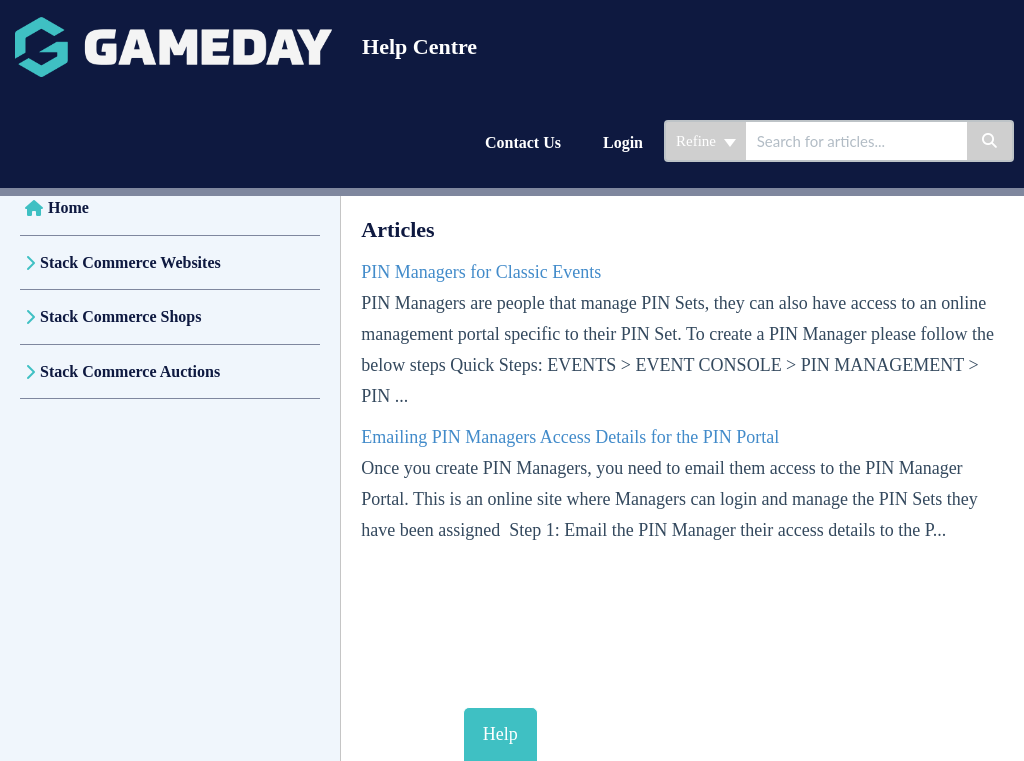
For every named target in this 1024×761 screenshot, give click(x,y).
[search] (856, 141)
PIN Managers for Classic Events (481, 272)
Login (623, 142)
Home (68, 207)
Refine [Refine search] (706, 141)
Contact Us (523, 142)
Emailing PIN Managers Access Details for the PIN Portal (570, 437)
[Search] (990, 141)
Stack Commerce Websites (130, 262)
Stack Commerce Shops (120, 316)
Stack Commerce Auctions (130, 371)
